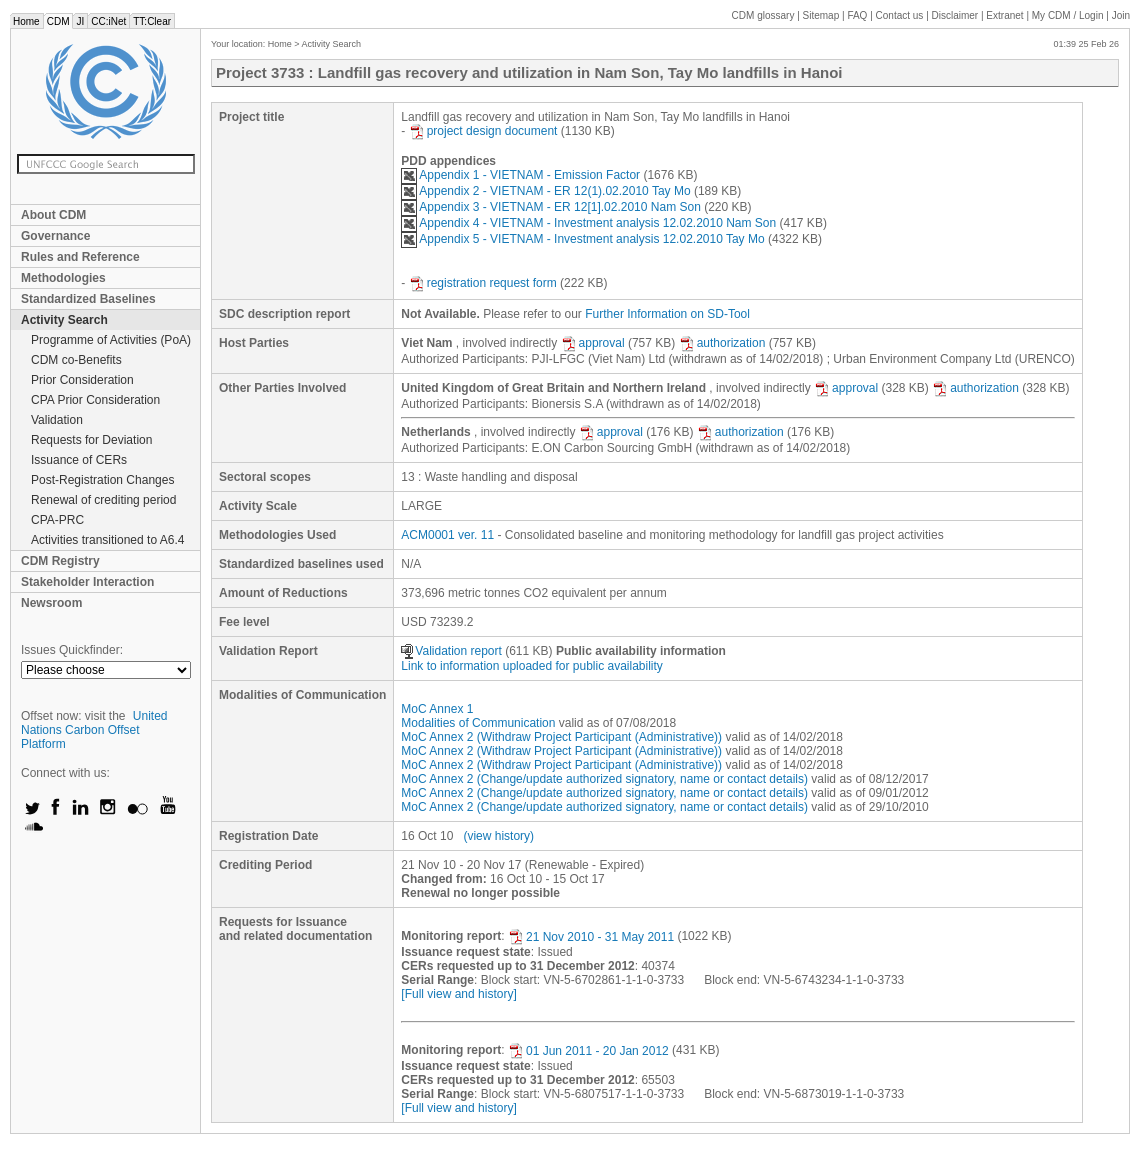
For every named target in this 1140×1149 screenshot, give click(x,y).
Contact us (900, 15)
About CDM (53, 215)
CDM (58, 21)
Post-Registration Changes (102, 480)
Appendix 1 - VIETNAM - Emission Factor (520, 175)
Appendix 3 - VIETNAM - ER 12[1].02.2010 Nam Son (550, 207)
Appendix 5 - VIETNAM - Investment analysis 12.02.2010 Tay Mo (582, 239)
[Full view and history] (458, 994)
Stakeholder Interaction (87, 582)
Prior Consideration (82, 380)
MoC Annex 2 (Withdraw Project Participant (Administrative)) (561, 737)
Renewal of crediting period (103, 500)
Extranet (1004, 15)
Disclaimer (955, 15)
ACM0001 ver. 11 (447, 535)
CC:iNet (108, 21)
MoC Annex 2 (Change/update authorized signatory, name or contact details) (604, 779)
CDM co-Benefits (76, 360)
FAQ (857, 15)
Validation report (451, 651)
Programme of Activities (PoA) (111, 340)
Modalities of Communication (478, 723)
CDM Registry (60, 561)
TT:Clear (152, 21)
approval (593, 343)
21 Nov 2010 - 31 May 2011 (591, 937)
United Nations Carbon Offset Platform (94, 730)
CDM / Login (1069, 15)
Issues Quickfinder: (72, 650)
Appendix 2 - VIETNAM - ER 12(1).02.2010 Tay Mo (545, 191)
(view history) (498, 836)
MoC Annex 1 (437, 709)
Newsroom (51, 603)
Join (1121, 15)
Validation (57, 420)
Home (26, 21)
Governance (55, 236)
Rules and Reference (80, 257)
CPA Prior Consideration (95, 400)
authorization (722, 343)
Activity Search (64, 320)
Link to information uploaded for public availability (532, 666)
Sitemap (821, 15)
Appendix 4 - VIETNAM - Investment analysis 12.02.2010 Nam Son (588, 223)
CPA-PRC (57, 520)
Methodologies (63, 278)
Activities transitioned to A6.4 (107, 540)
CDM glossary (763, 15)
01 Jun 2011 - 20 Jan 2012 (588, 1051)
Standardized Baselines (88, 299)
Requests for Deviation (91, 440)
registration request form (483, 283)
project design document (483, 131)
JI (80, 21)
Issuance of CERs (79, 460)
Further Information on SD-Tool (667, 314)
